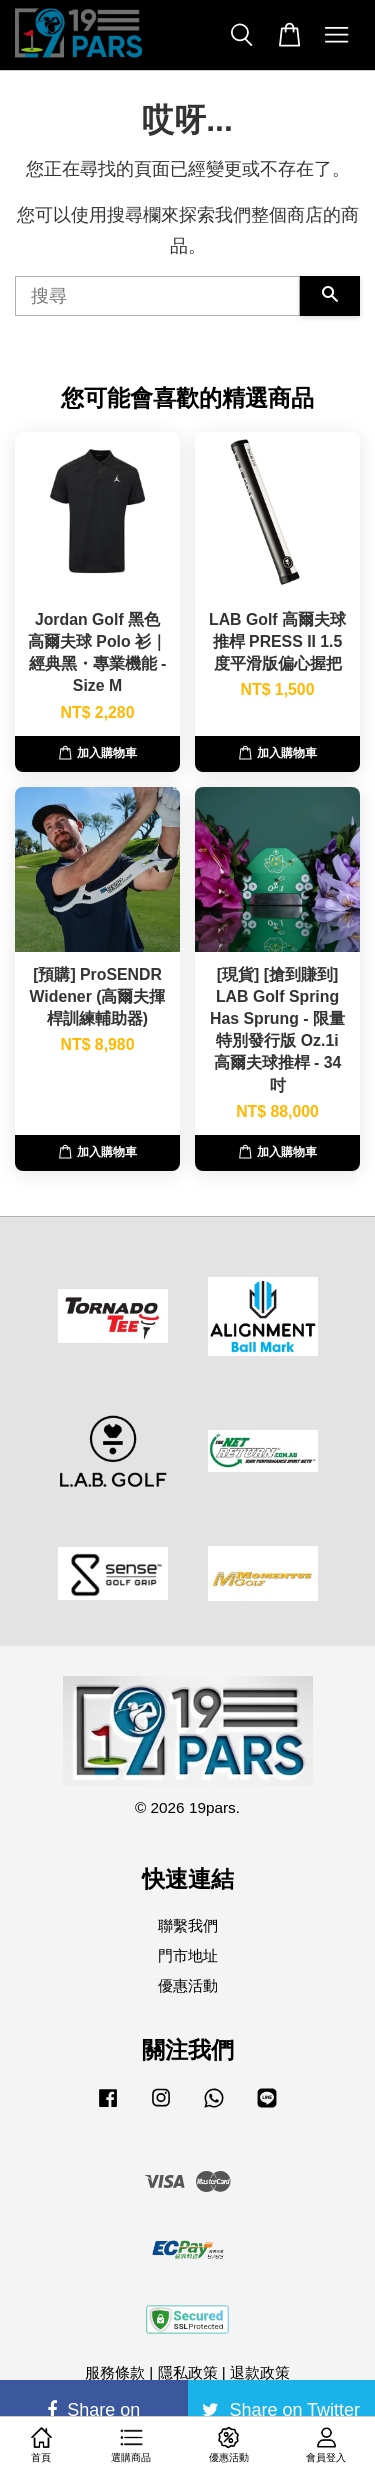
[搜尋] (157, 296)
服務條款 (115, 2372)
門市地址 (188, 1955)
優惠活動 (188, 1985)
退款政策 (260, 2372)
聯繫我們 (188, 1925)
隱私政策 (188, 2372)
